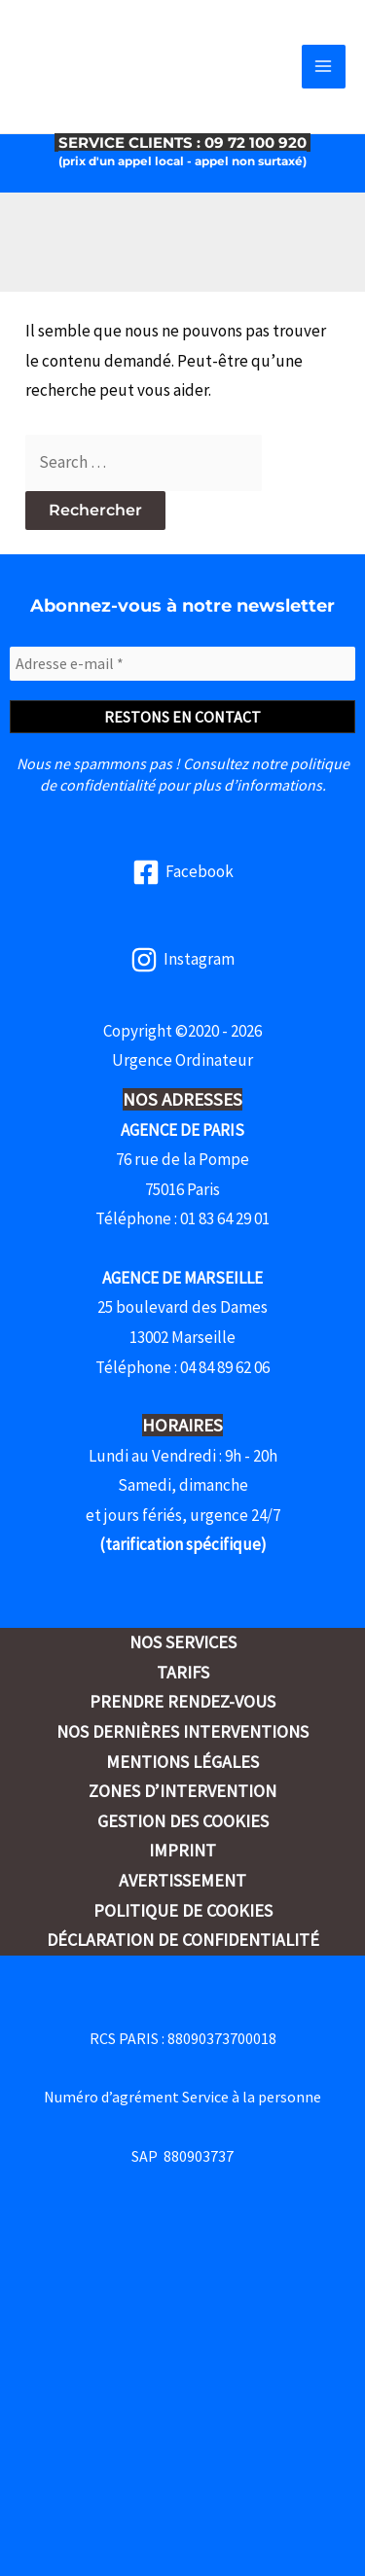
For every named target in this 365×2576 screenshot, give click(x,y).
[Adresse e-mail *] (182, 663)
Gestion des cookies (183, 1821)
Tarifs (183, 1672)
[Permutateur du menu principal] (324, 67)
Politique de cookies (183, 1910)
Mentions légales (182, 1761)
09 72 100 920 (257, 142)
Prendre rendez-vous (182, 1701)
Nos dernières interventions (182, 1731)
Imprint (182, 1850)
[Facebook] (182, 872)
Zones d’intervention (182, 1791)
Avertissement (182, 1880)
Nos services (183, 1642)
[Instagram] (182, 960)
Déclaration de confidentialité (183, 1939)
